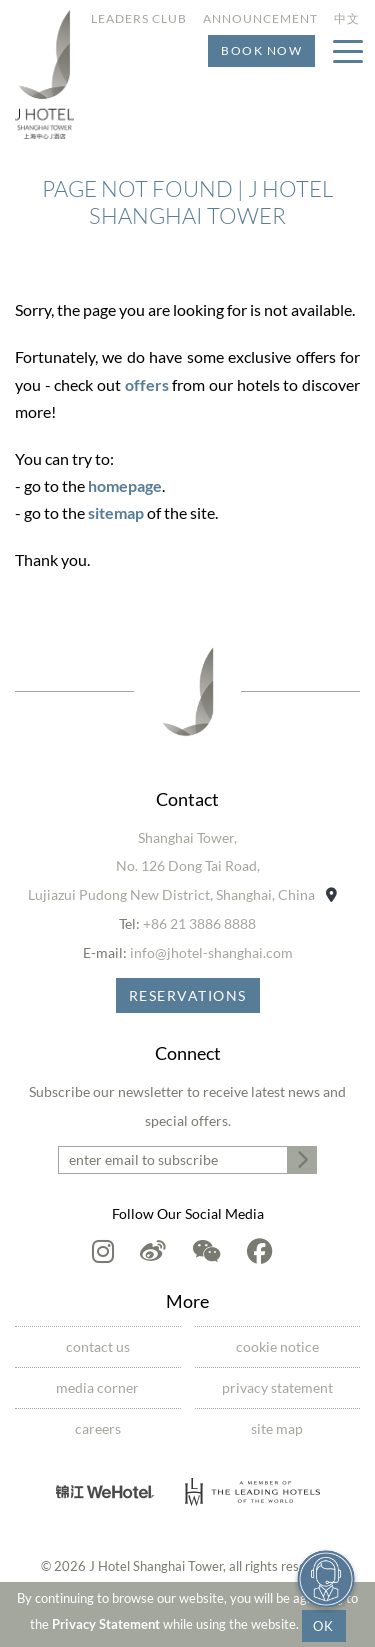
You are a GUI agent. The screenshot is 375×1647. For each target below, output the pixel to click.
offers (147, 384)
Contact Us (98, 1346)
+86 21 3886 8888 (199, 923)
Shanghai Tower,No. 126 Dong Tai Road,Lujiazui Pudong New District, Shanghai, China (182, 866)
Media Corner (97, 1387)
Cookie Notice (277, 1346)
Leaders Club (139, 18)
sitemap (116, 512)
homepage (125, 485)
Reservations (188, 995)
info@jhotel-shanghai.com (211, 952)
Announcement (260, 18)
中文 (347, 18)
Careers (98, 1428)
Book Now (261, 50)
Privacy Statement (106, 1624)
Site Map (277, 1428)
